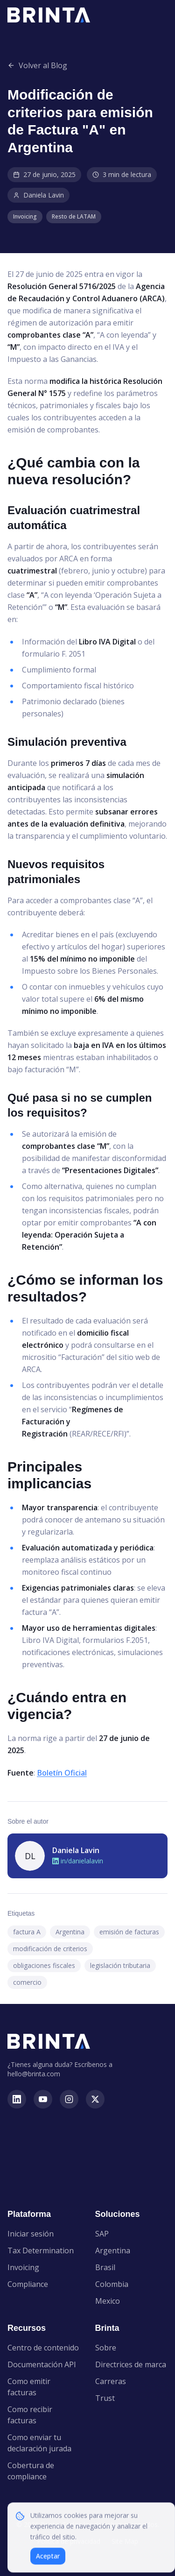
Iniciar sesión (30, 2234)
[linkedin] (16, 2099)
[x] (95, 2099)
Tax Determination (40, 2250)
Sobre (105, 2347)
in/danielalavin (77, 1860)
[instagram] (69, 2099)
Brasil (105, 2267)
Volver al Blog (37, 65)
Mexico (107, 2301)
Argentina (112, 2250)
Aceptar (48, 2561)
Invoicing (23, 2267)
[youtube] (43, 2099)
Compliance (27, 2284)
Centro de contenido (43, 2347)
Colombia (111, 2284)
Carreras (110, 2381)
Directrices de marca (130, 2364)
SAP (102, 2234)
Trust (105, 2398)
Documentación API (41, 2364)
